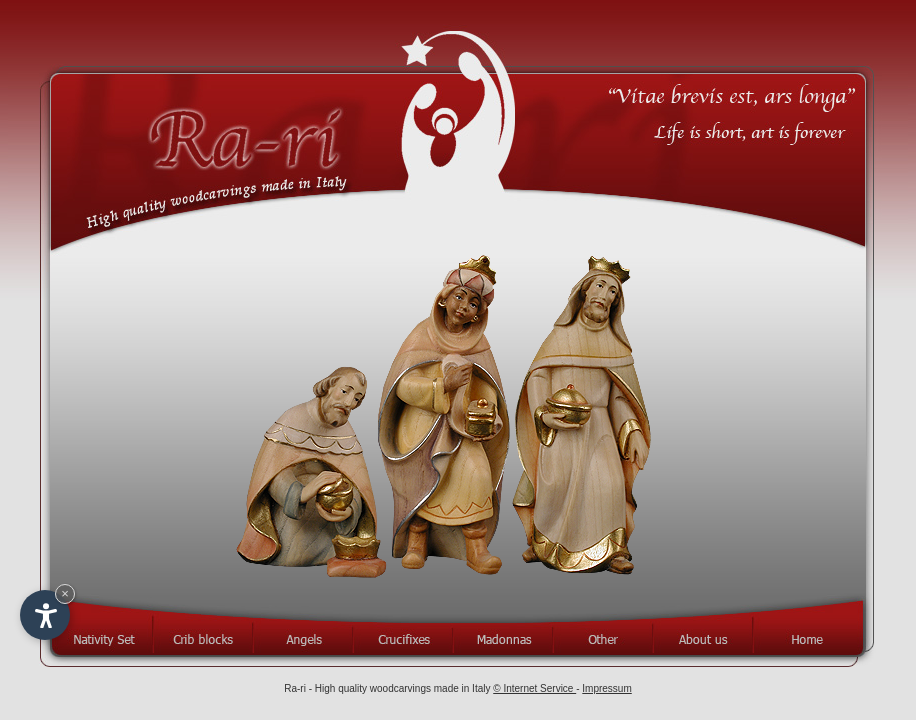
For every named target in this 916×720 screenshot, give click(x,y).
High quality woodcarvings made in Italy (404, 688)
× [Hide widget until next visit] (65, 593)
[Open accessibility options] (45, 615)
